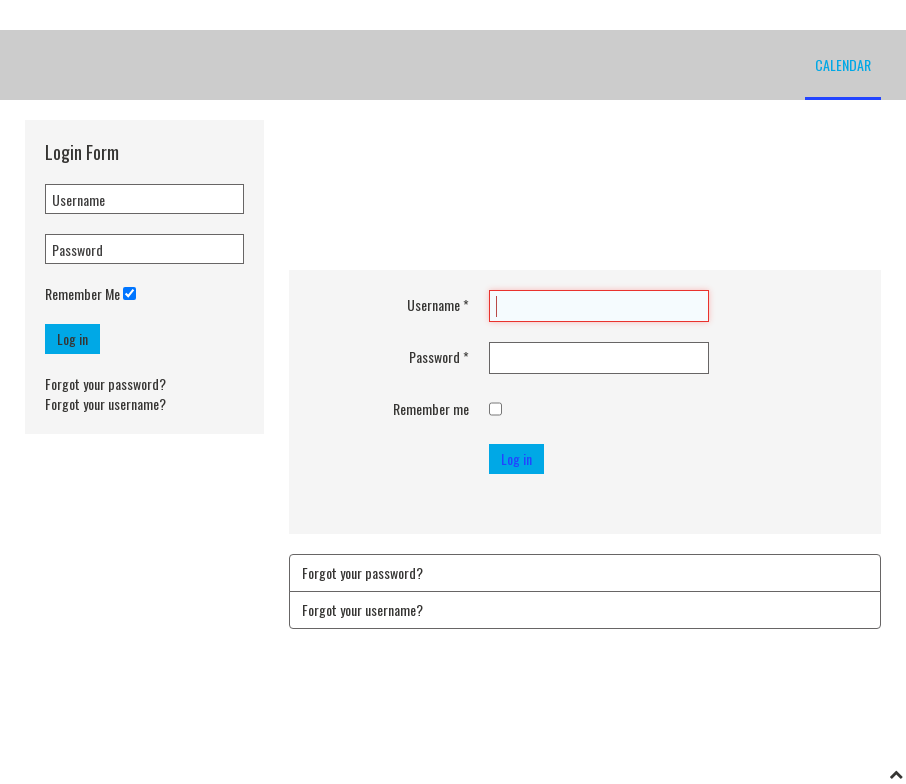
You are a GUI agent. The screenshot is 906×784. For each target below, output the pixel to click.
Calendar (843, 64)
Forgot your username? (105, 403)
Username (438, 305)
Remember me (431, 409)
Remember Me (82, 294)
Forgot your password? (105, 383)
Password (439, 357)
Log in (72, 338)
